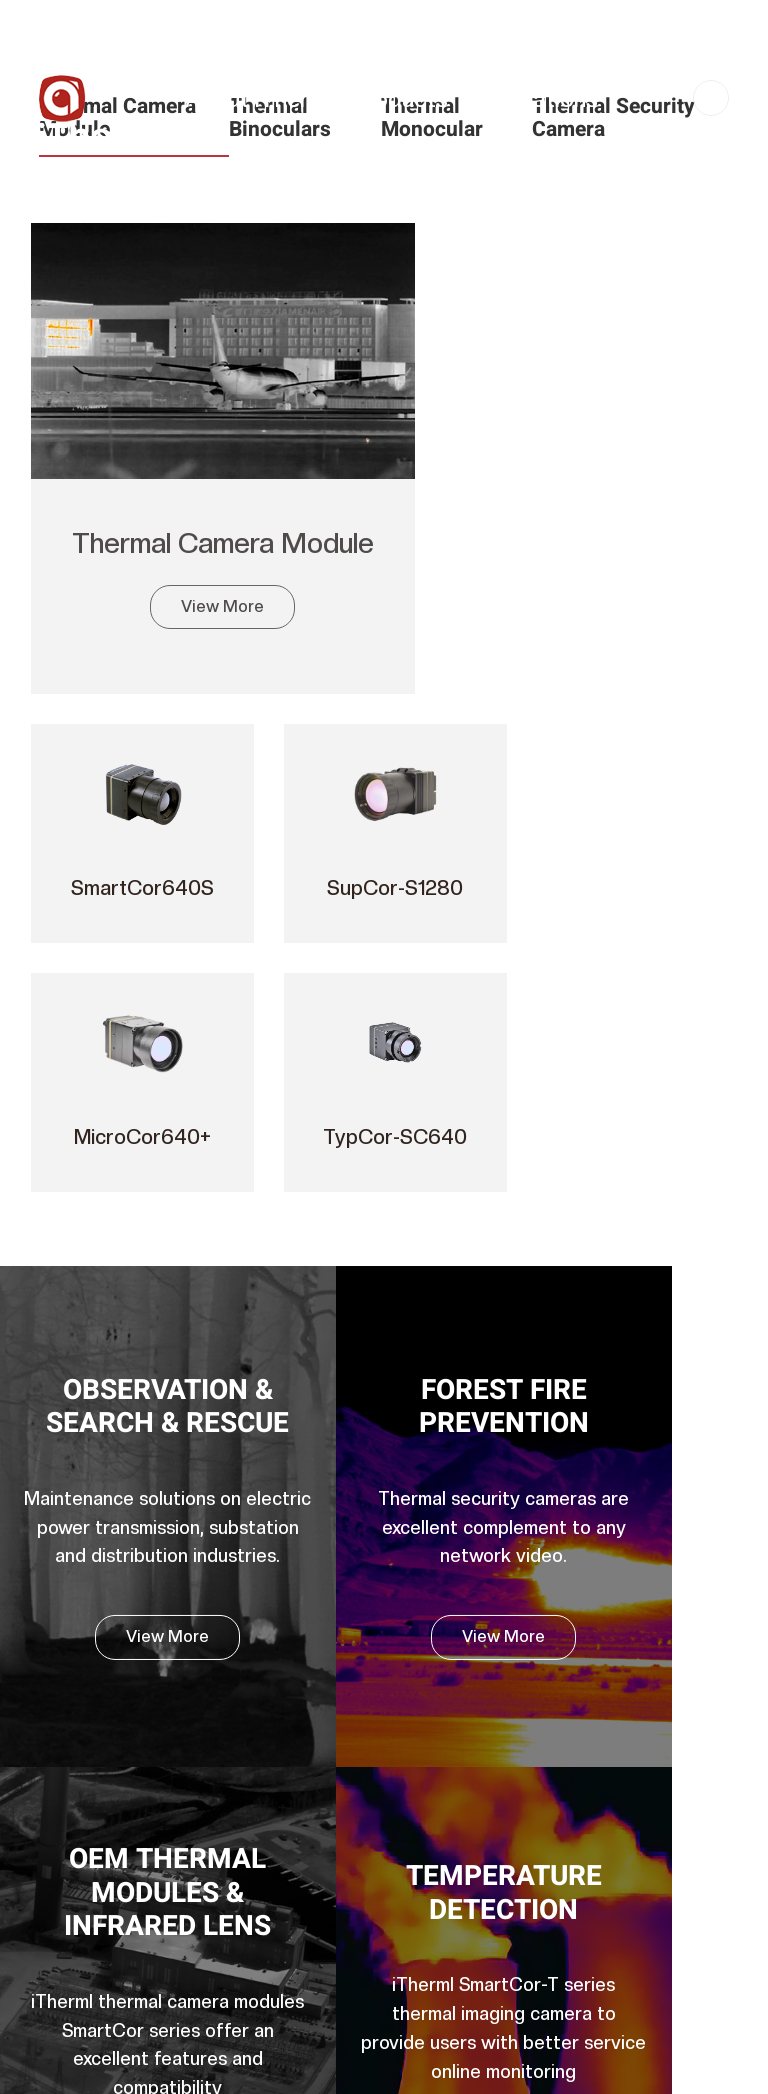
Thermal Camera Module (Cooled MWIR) (273, 1695)
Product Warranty (458, 1631)
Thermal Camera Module (169, 499)
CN (711, 99)
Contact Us (456, 178)
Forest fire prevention (290, 786)
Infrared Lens (262, 1953)
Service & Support (280, 178)
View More (169, 579)
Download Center (458, 1598)
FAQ (412, 1695)
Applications (533, 98)
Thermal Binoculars (282, 1760)
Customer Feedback (467, 1663)
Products (400, 98)
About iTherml (258, 98)
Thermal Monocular (282, 1792)
